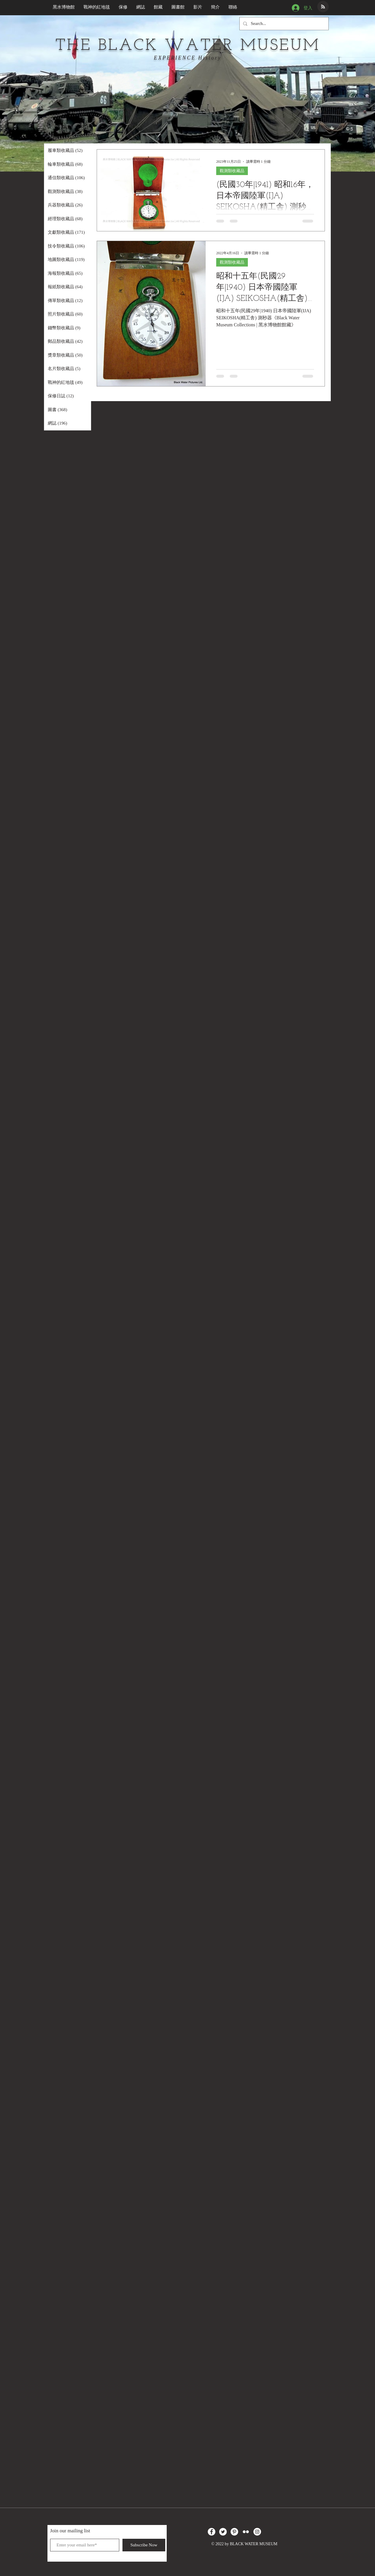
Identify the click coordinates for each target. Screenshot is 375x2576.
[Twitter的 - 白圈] (223, 2532)
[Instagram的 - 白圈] (257, 2532)
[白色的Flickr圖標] (246, 2532)
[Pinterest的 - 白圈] (234, 2532)
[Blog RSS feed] (323, 7)
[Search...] (283, 23)
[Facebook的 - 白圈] (211, 2532)
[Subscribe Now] (143, 2545)
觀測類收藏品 (232, 171)
